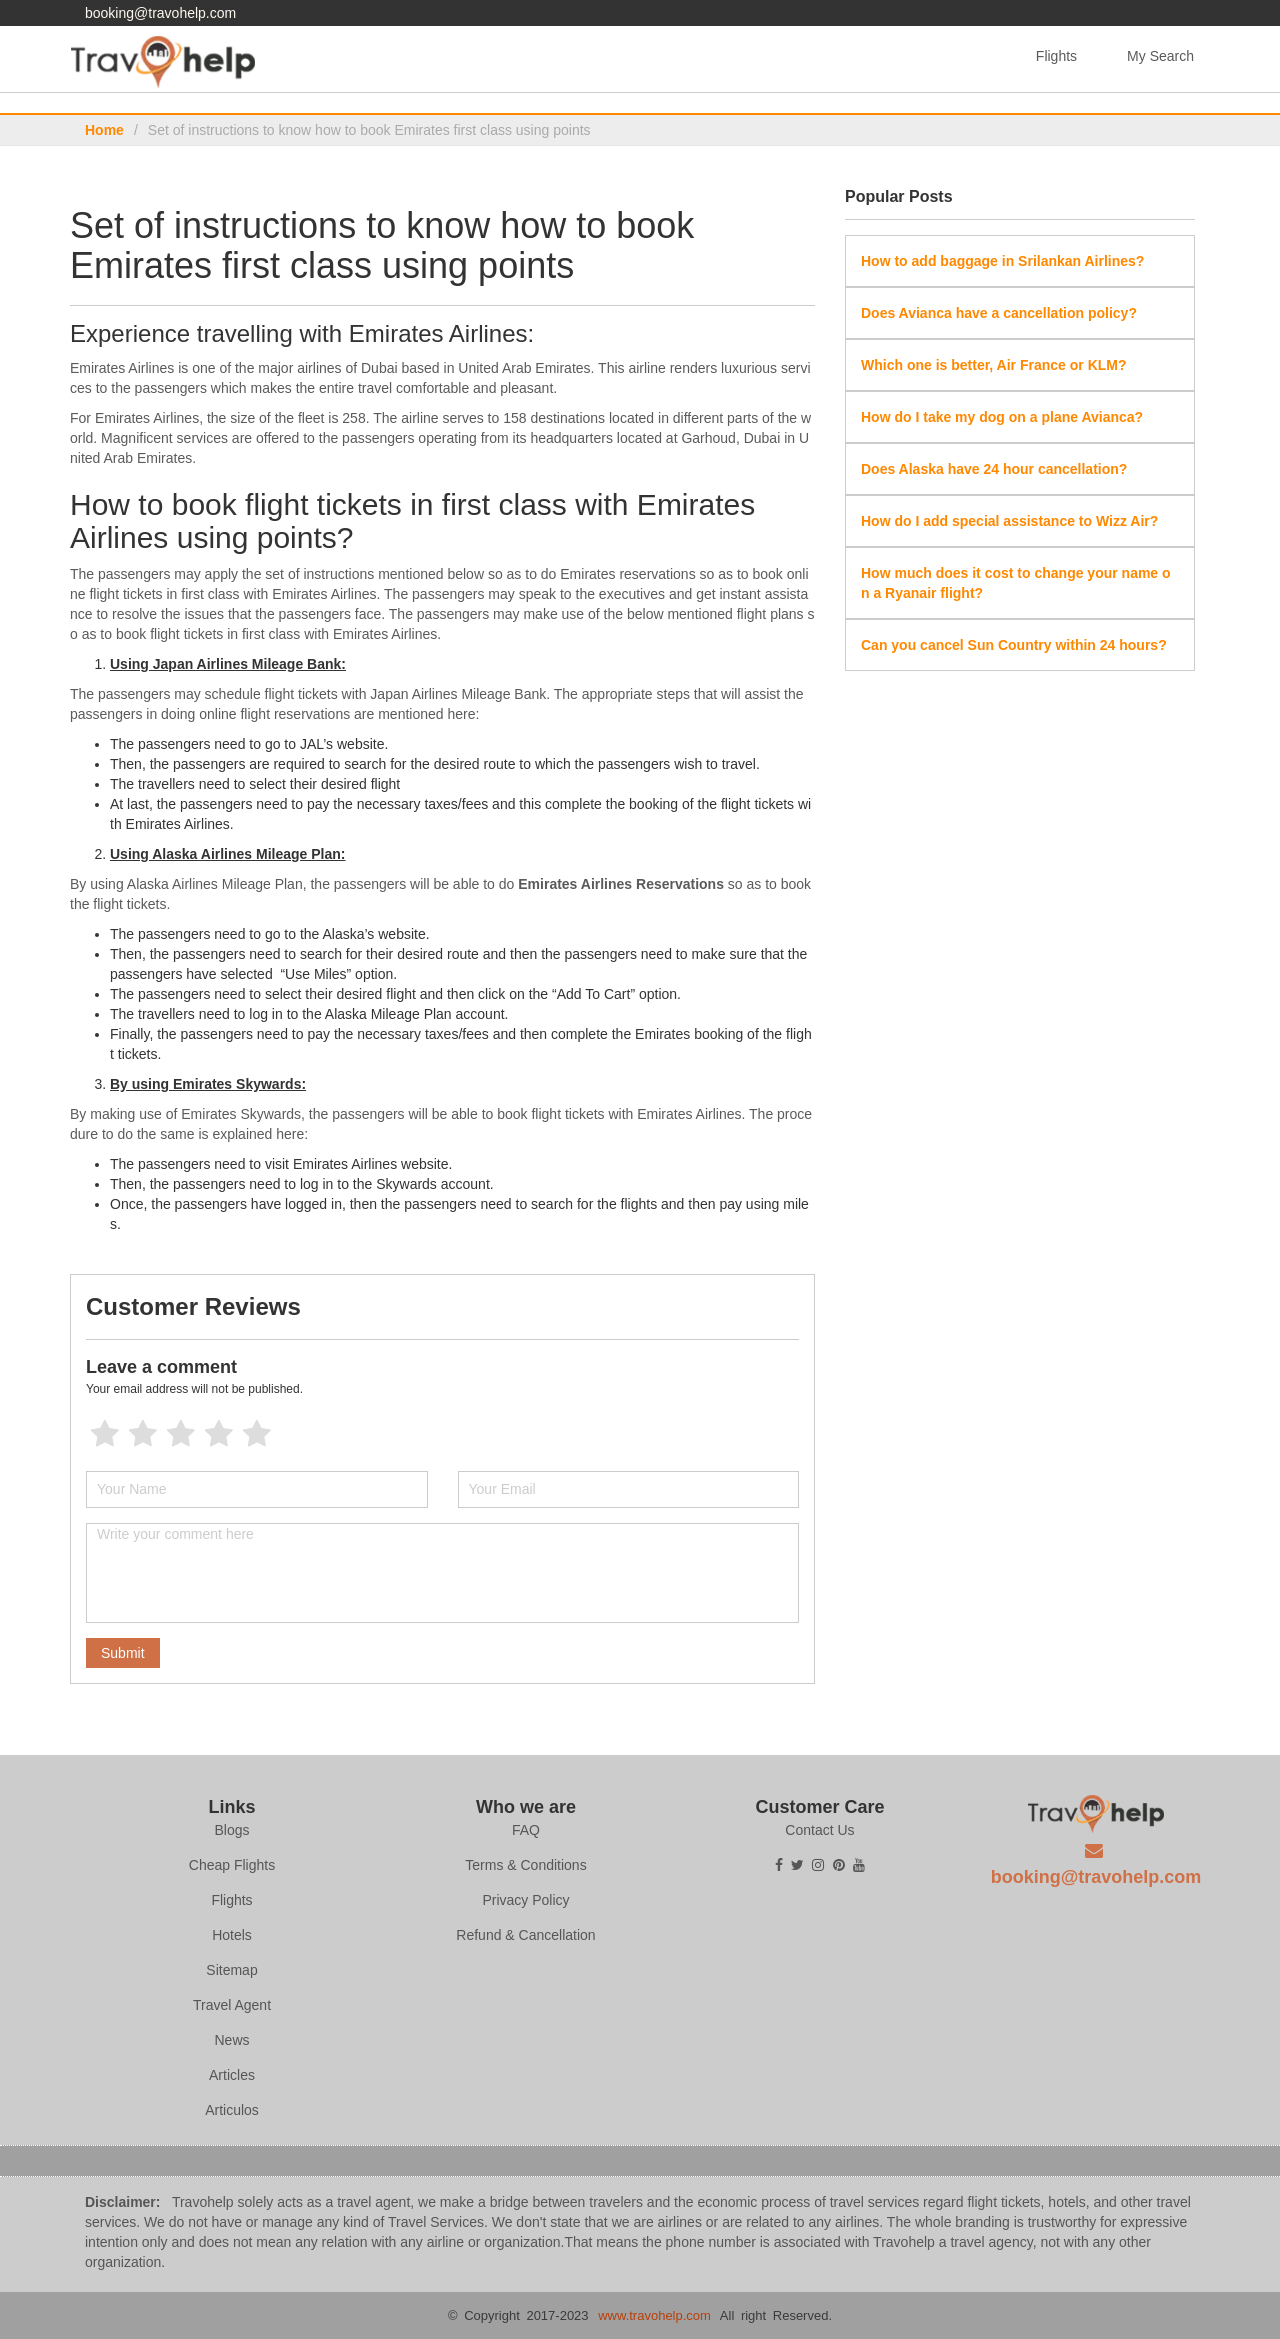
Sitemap (231, 1970)
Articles (232, 2075)
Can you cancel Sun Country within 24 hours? (1014, 645)
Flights (1056, 56)
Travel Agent (232, 2005)
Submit (123, 1653)
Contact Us (819, 1830)
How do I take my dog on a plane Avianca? (1002, 417)
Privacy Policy (525, 1900)
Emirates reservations (627, 574)
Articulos (232, 2110)
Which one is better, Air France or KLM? (994, 365)
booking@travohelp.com (160, 13)
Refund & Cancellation (525, 1935)
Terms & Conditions (525, 1865)
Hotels (232, 1935)
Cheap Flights (232, 1865)
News (231, 2040)
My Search (1160, 56)
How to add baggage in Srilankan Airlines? (1002, 261)
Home (104, 130)
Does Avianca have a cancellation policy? (999, 313)
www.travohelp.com (654, 2315)
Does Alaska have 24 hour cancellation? (994, 469)
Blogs (231, 1830)
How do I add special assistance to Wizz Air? (1009, 521)
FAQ (526, 1830)
